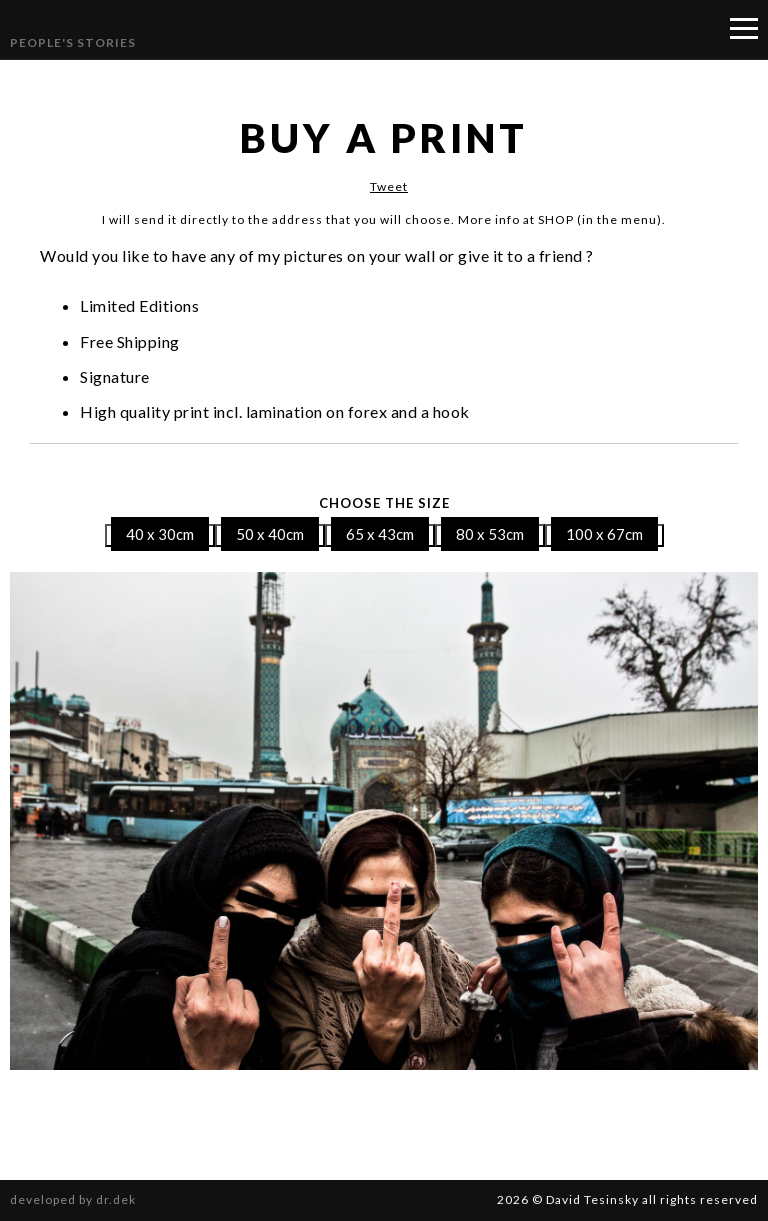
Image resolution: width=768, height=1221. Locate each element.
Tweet (389, 186)
